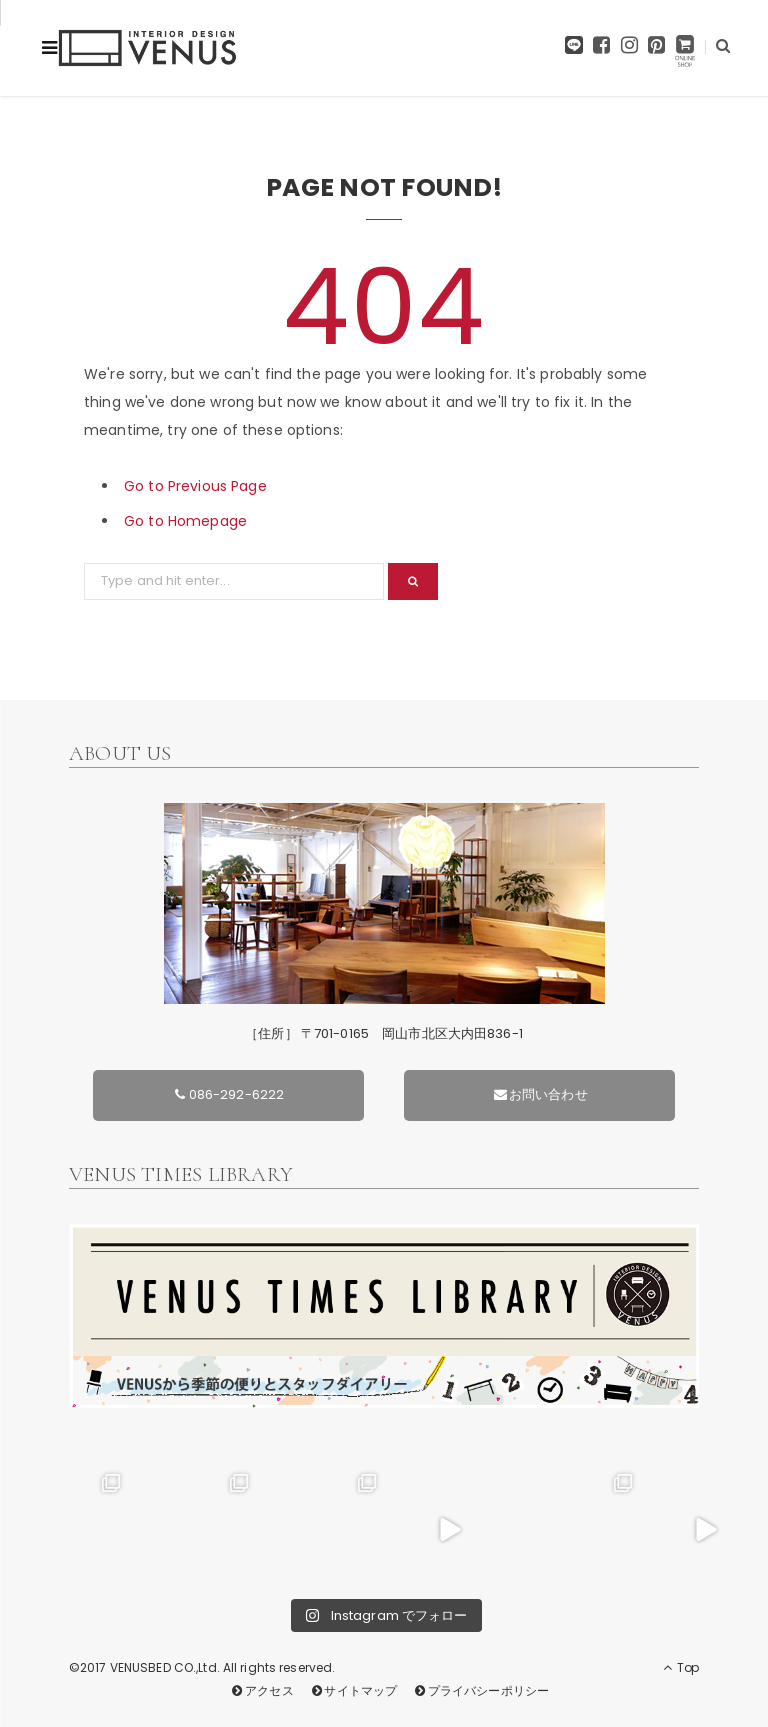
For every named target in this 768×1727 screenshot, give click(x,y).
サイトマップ (353, 1690)
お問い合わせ (539, 1094)
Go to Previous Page (195, 486)
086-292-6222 (228, 1094)
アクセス (262, 1690)
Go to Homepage (185, 521)
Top (681, 1667)
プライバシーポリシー (480, 1690)
